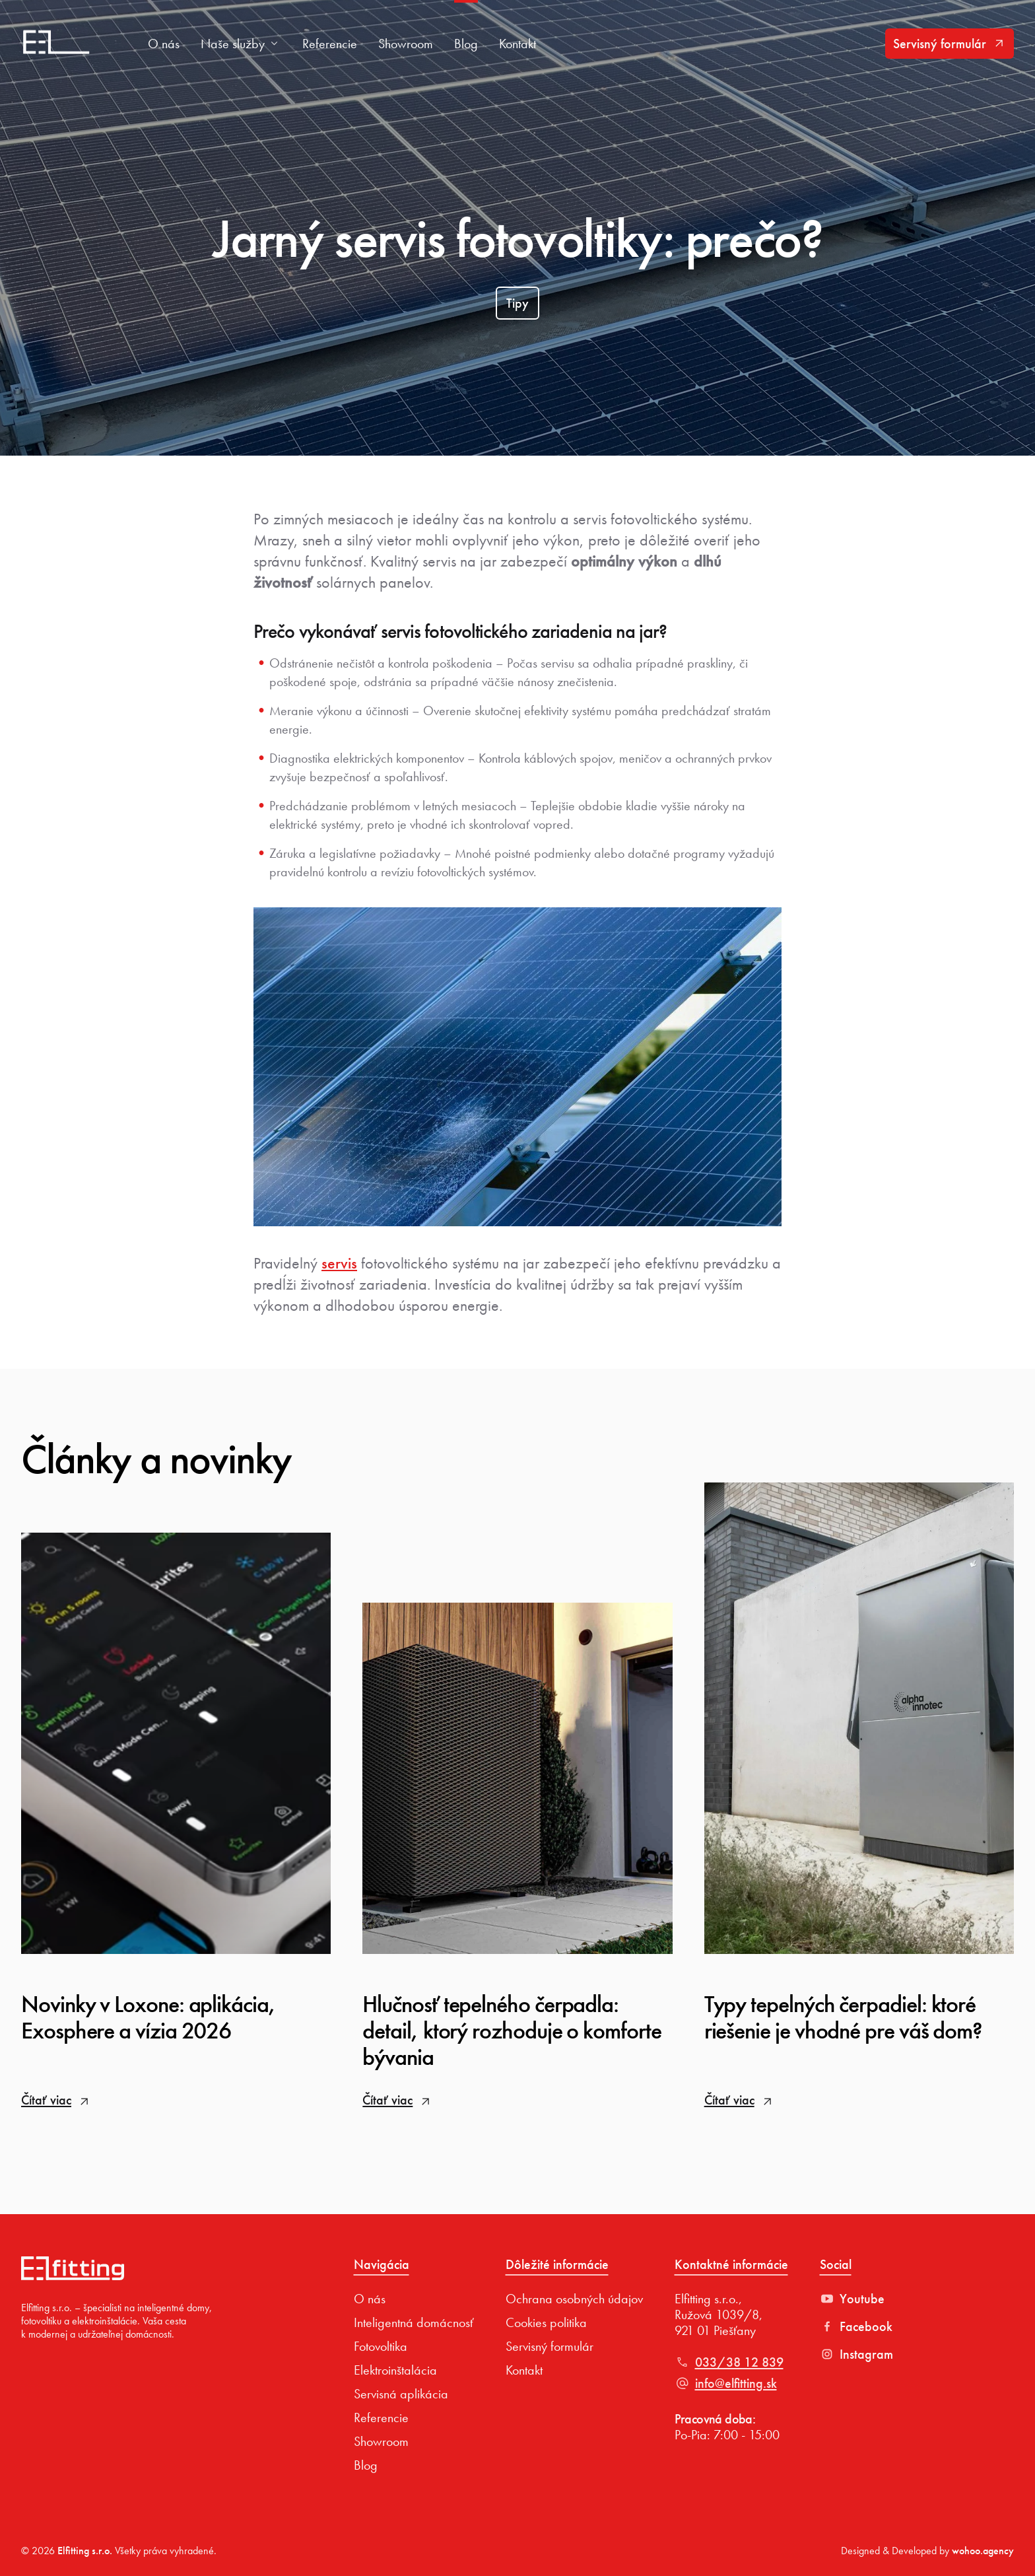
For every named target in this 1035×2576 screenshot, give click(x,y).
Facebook (856, 2326)
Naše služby (241, 43)
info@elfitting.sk (726, 2383)
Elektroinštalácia (395, 2370)
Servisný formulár (949, 43)
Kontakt (517, 43)
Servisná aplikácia (401, 2394)
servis (339, 1263)
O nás (164, 43)
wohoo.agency (983, 2551)
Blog (466, 43)
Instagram (856, 2354)
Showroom (405, 43)
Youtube (852, 2299)
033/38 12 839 (729, 2362)
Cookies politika (546, 2322)
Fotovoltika (380, 2346)
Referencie (329, 43)
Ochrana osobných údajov (574, 2299)
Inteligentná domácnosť (414, 2322)
